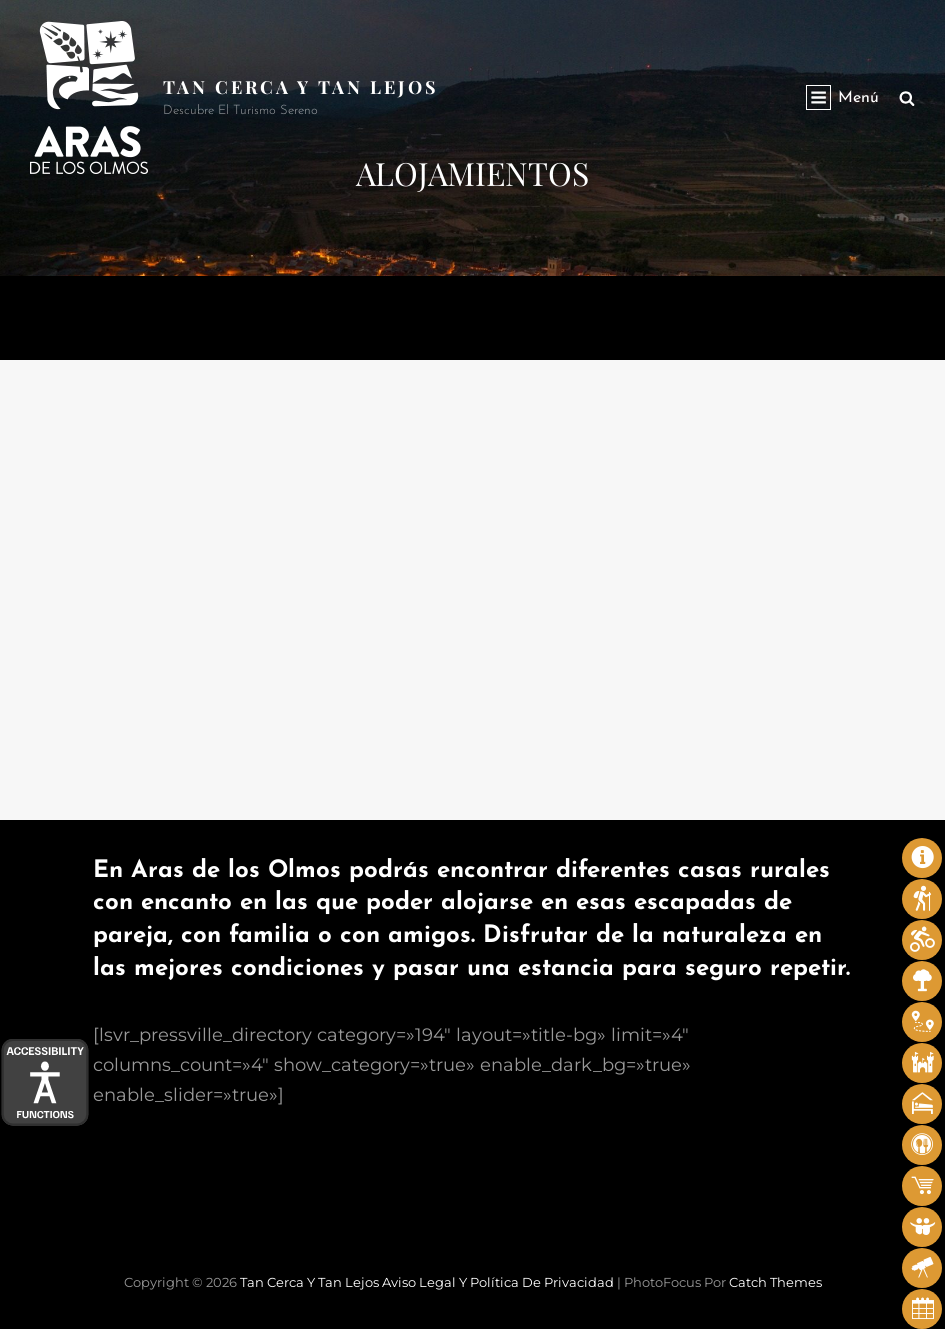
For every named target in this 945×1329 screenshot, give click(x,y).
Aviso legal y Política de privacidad (498, 1282)
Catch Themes (775, 1282)
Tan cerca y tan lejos (301, 87)
